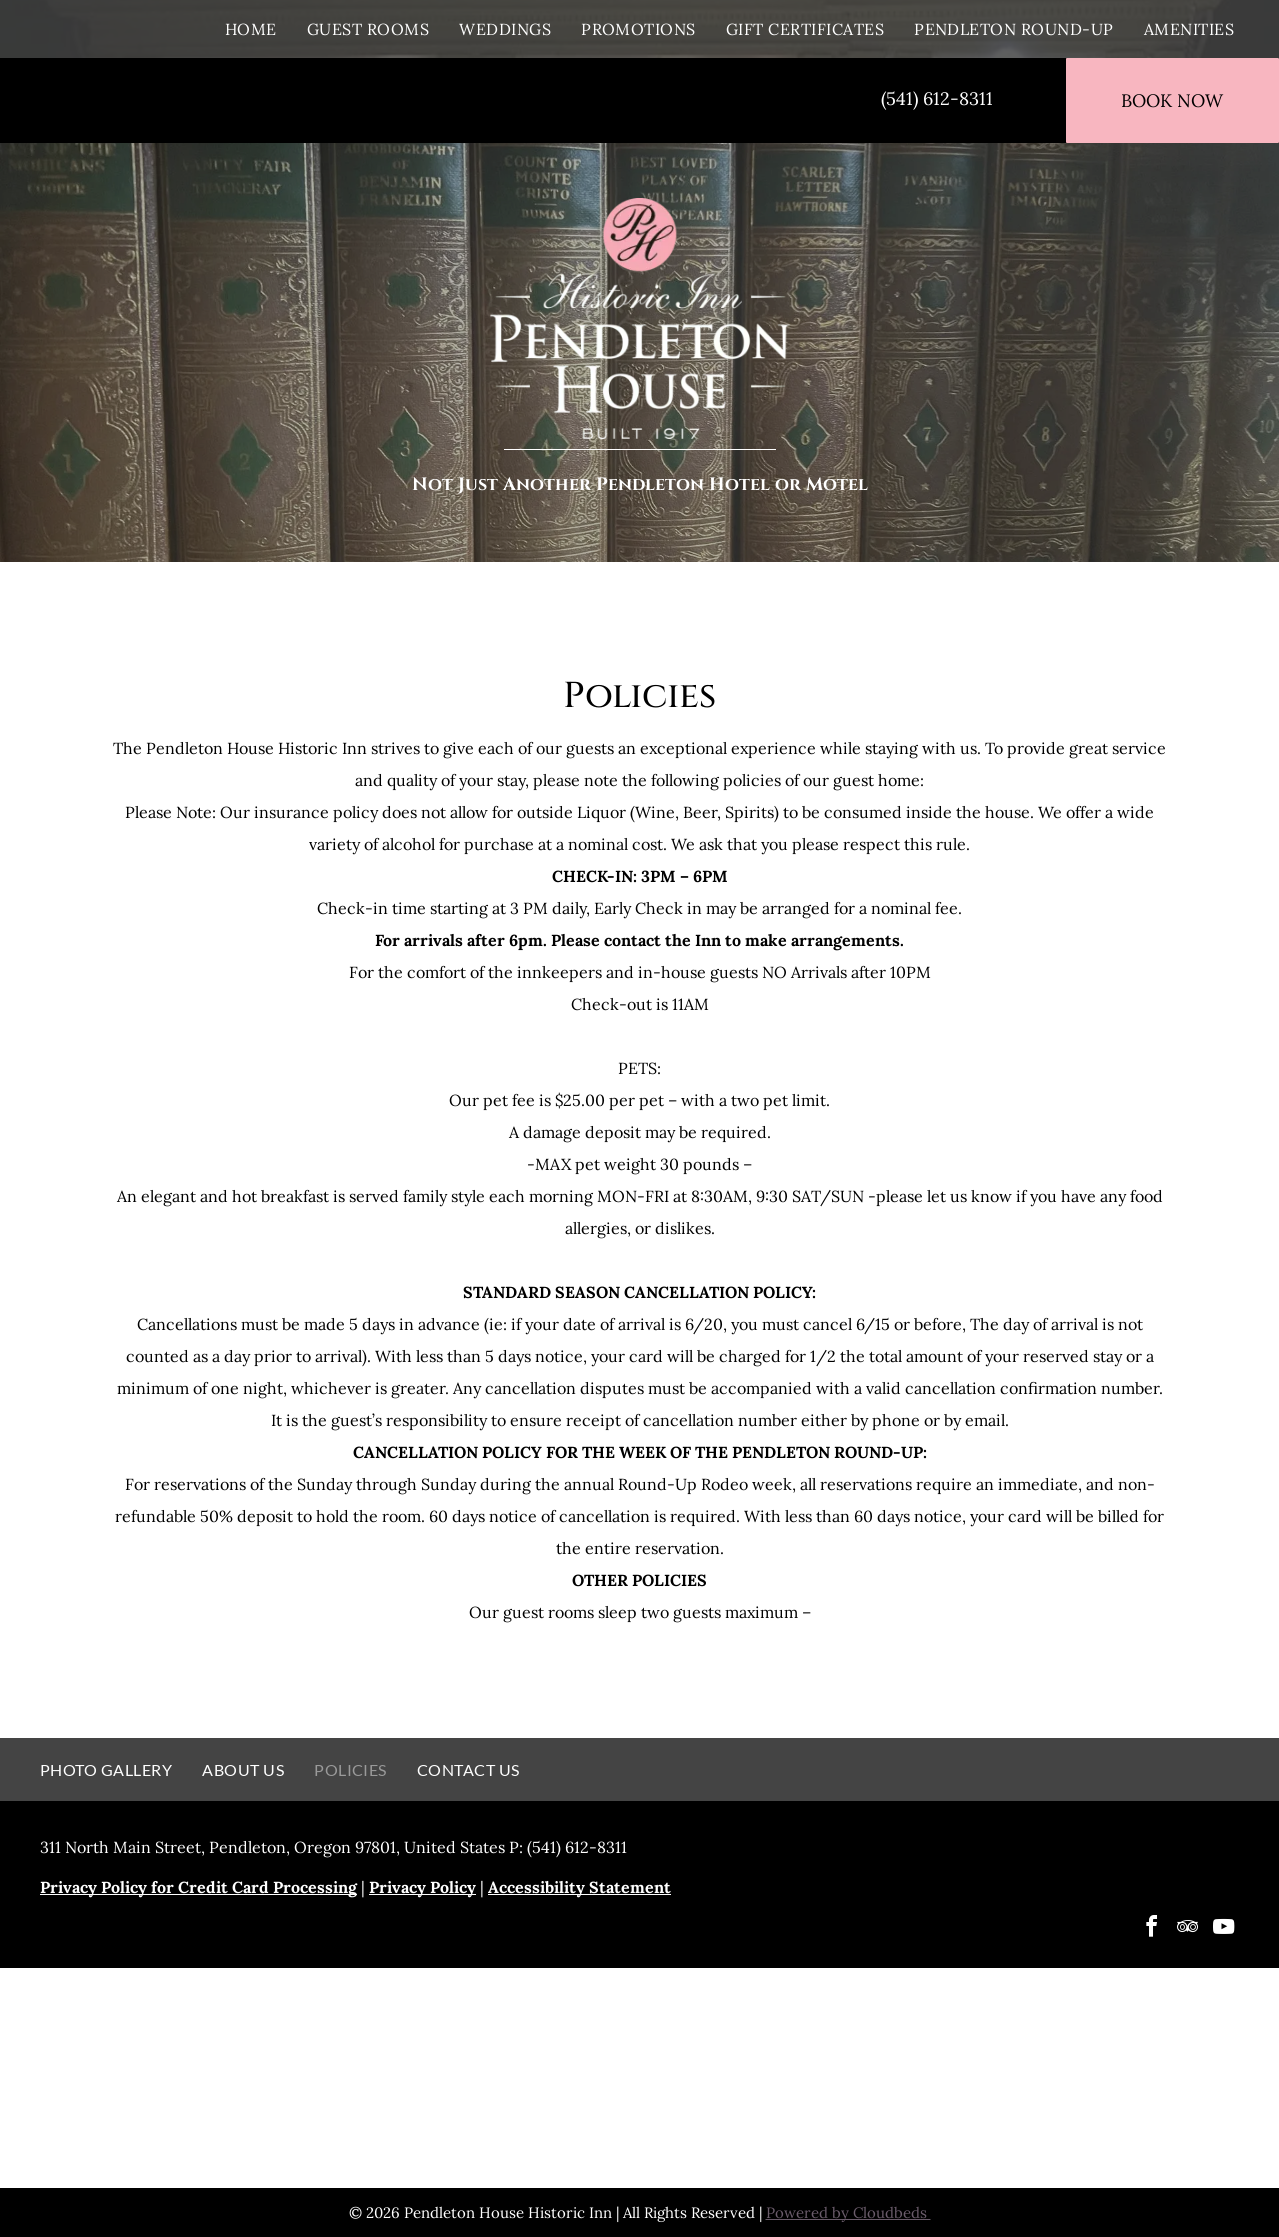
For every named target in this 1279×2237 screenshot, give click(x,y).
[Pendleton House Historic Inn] (325, 2078)
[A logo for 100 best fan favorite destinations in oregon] (639, 2078)
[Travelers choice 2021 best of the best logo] (954, 2078)
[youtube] (1223, 1929)
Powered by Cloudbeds (848, 2212)
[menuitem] (251, 29)
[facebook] (1151, 1929)
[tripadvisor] (1187, 1929)
